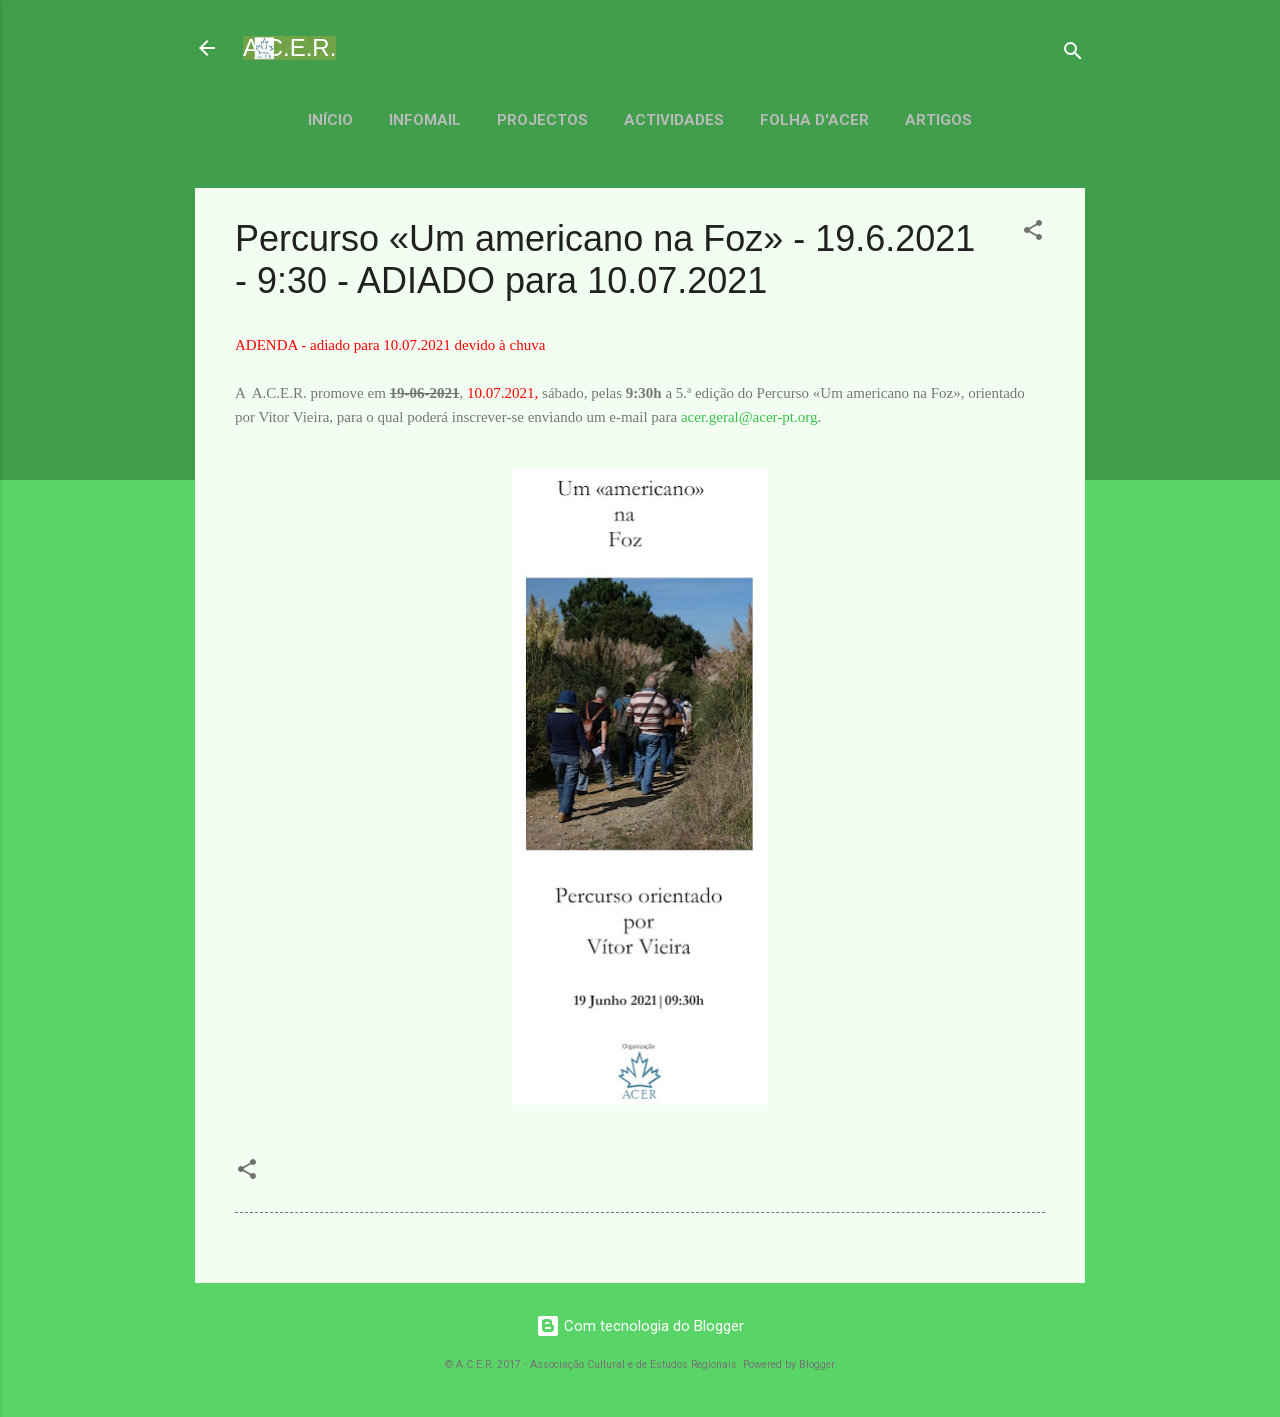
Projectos (542, 120)
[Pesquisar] (1073, 54)
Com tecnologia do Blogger (640, 1326)
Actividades (674, 120)
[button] (1033, 233)
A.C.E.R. (289, 47)
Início (330, 120)
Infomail (425, 120)
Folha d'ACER (814, 120)
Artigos (938, 120)
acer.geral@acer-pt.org (749, 417)
